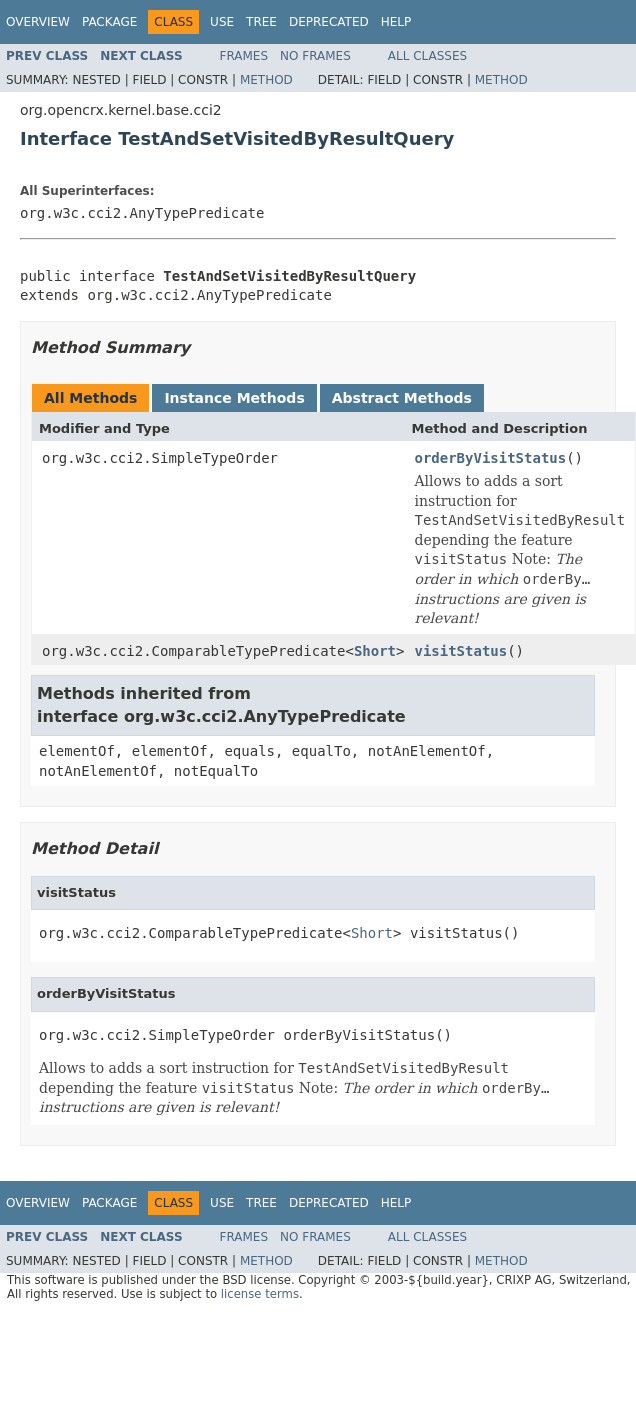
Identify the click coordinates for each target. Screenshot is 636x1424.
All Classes (427, 56)
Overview (38, 22)
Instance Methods (234, 398)
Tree (261, 22)
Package (109, 22)
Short (375, 651)
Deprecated (329, 22)
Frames (244, 56)
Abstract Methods (402, 398)
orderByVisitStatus (490, 458)
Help (396, 22)
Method (266, 80)
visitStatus (460, 651)
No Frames (315, 56)
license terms (260, 1294)
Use (222, 22)
